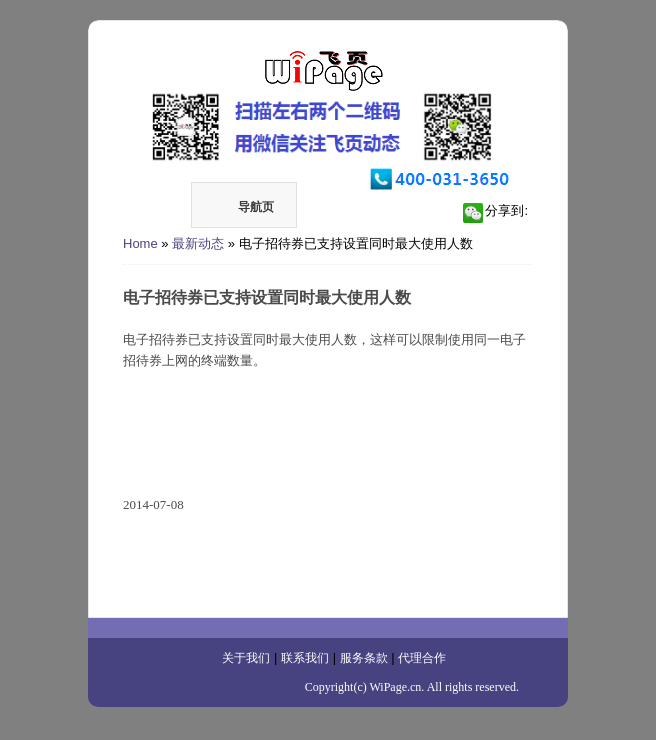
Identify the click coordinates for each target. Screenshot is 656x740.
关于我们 (246, 658)
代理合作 (422, 658)
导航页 (242, 207)
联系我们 (305, 658)
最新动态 (198, 243)
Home (140, 243)
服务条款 (364, 658)
